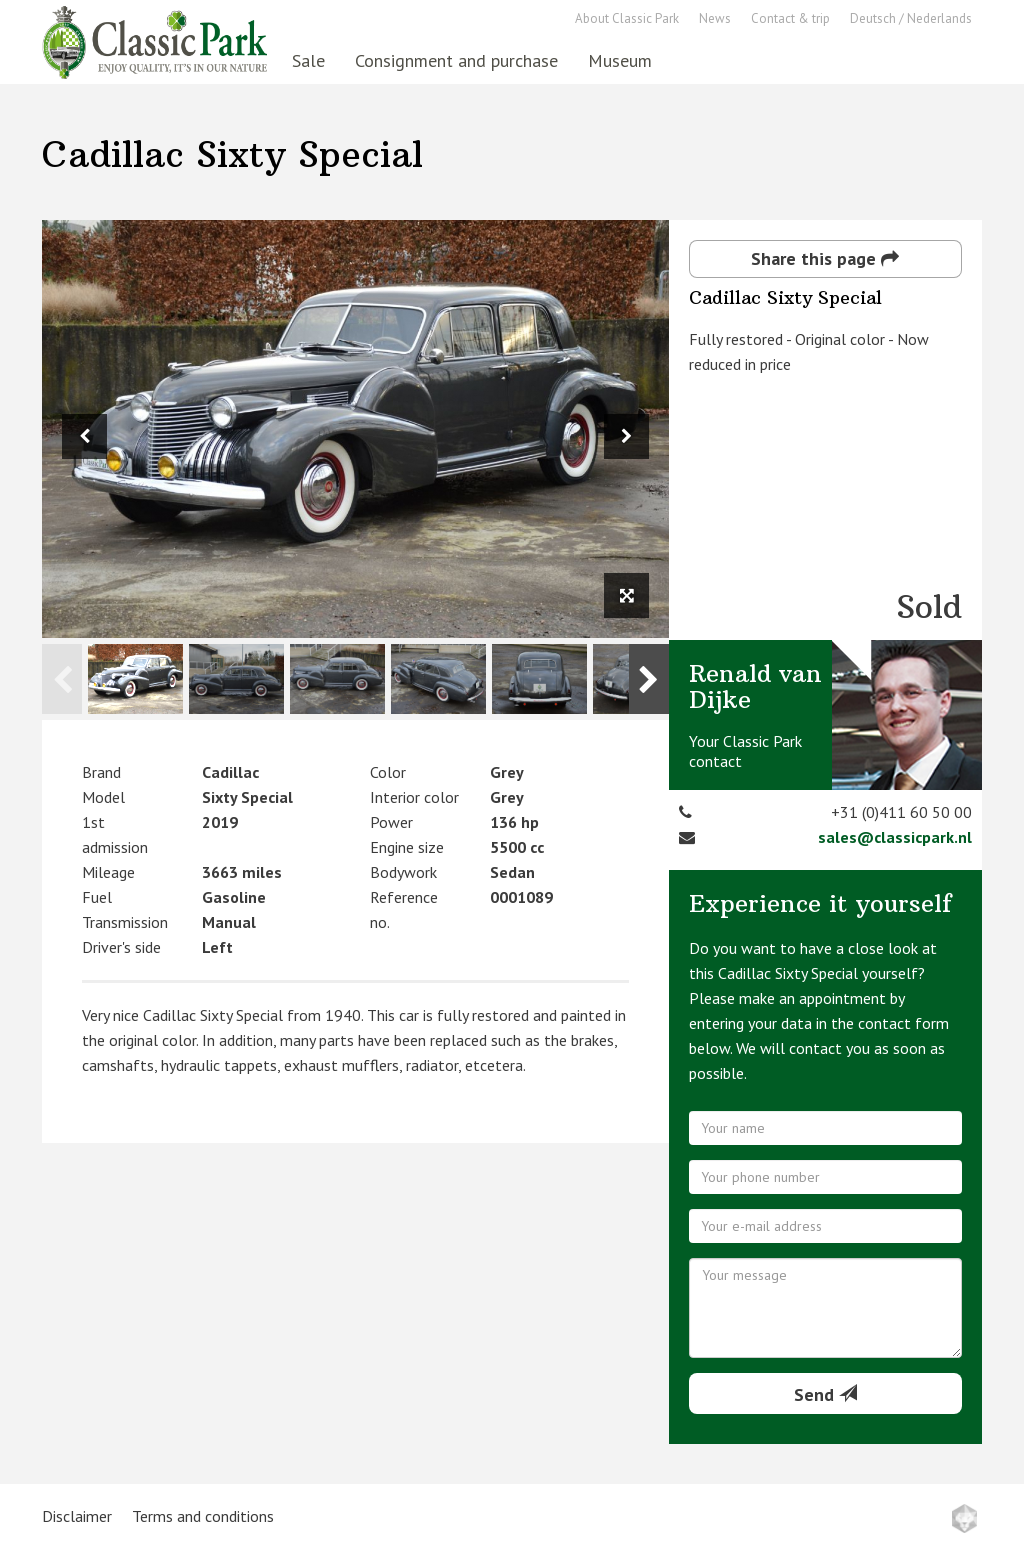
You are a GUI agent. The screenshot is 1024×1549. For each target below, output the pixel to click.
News (715, 18)
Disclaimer (77, 1516)
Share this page (825, 258)
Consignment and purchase (456, 60)
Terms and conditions (203, 1516)
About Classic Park (627, 18)
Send (825, 1394)
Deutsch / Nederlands (911, 18)
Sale (308, 60)
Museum (620, 60)
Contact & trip (790, 18)
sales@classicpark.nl (895, 837)
